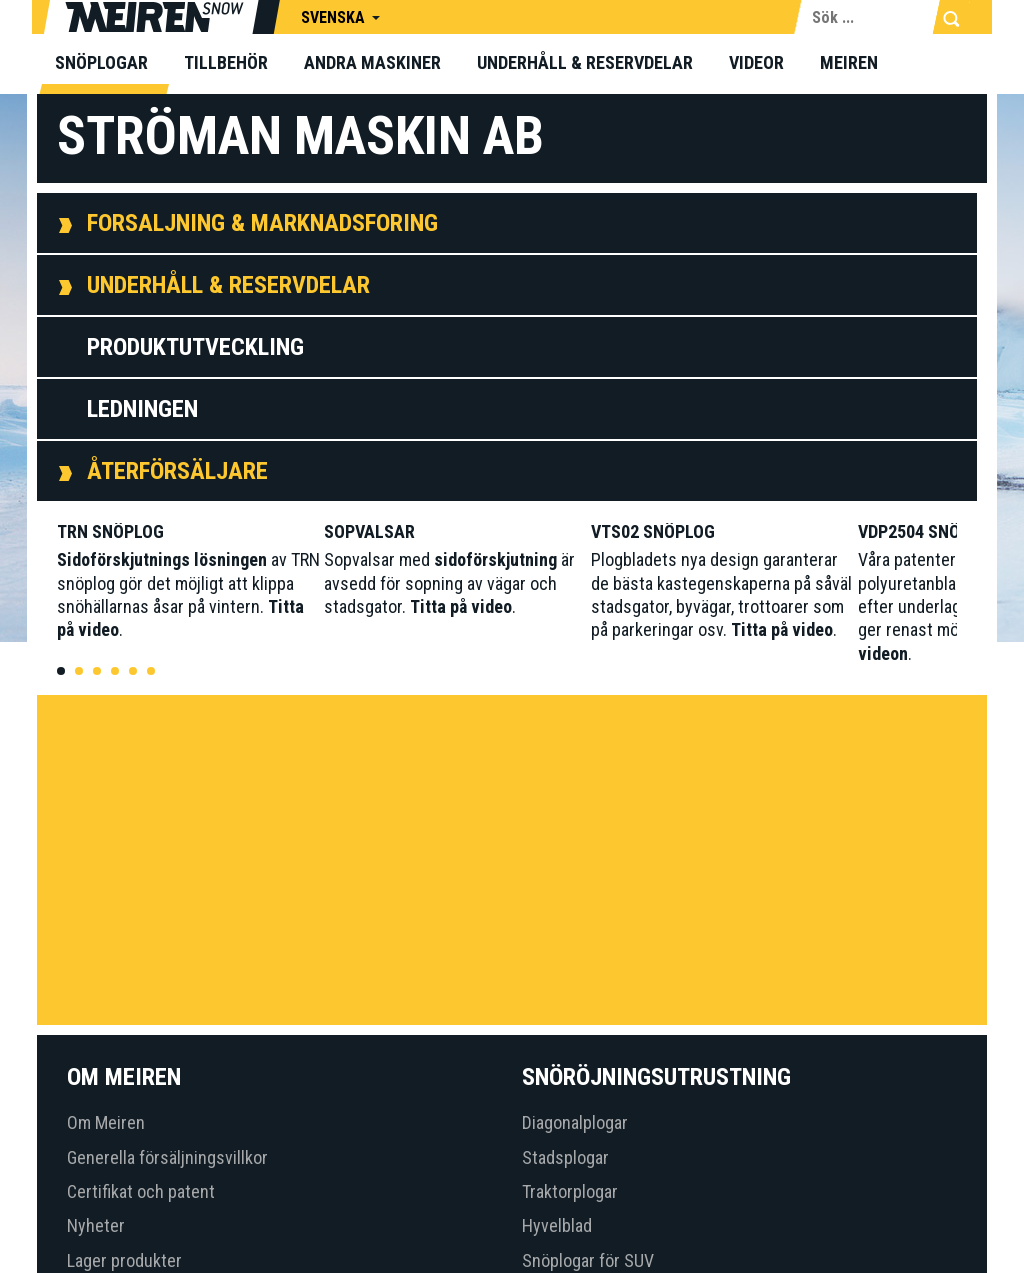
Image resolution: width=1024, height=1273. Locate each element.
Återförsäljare (177, 471)
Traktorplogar (570, 1191)
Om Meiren (106, 1122)
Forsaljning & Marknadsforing (262, 223)
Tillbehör (226, 62)
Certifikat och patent (141, 1191)
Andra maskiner (372, 62)
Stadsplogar (565, 1157)
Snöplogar (101, 62)
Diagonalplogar (575, 1122)
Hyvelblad (557, 1225)
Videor (756, 62)
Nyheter (96, 1225)
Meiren (849, 62)
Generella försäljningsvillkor (167, 1157)
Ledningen (142, 409)
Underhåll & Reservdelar (585, 62)
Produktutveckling (195, 347)
